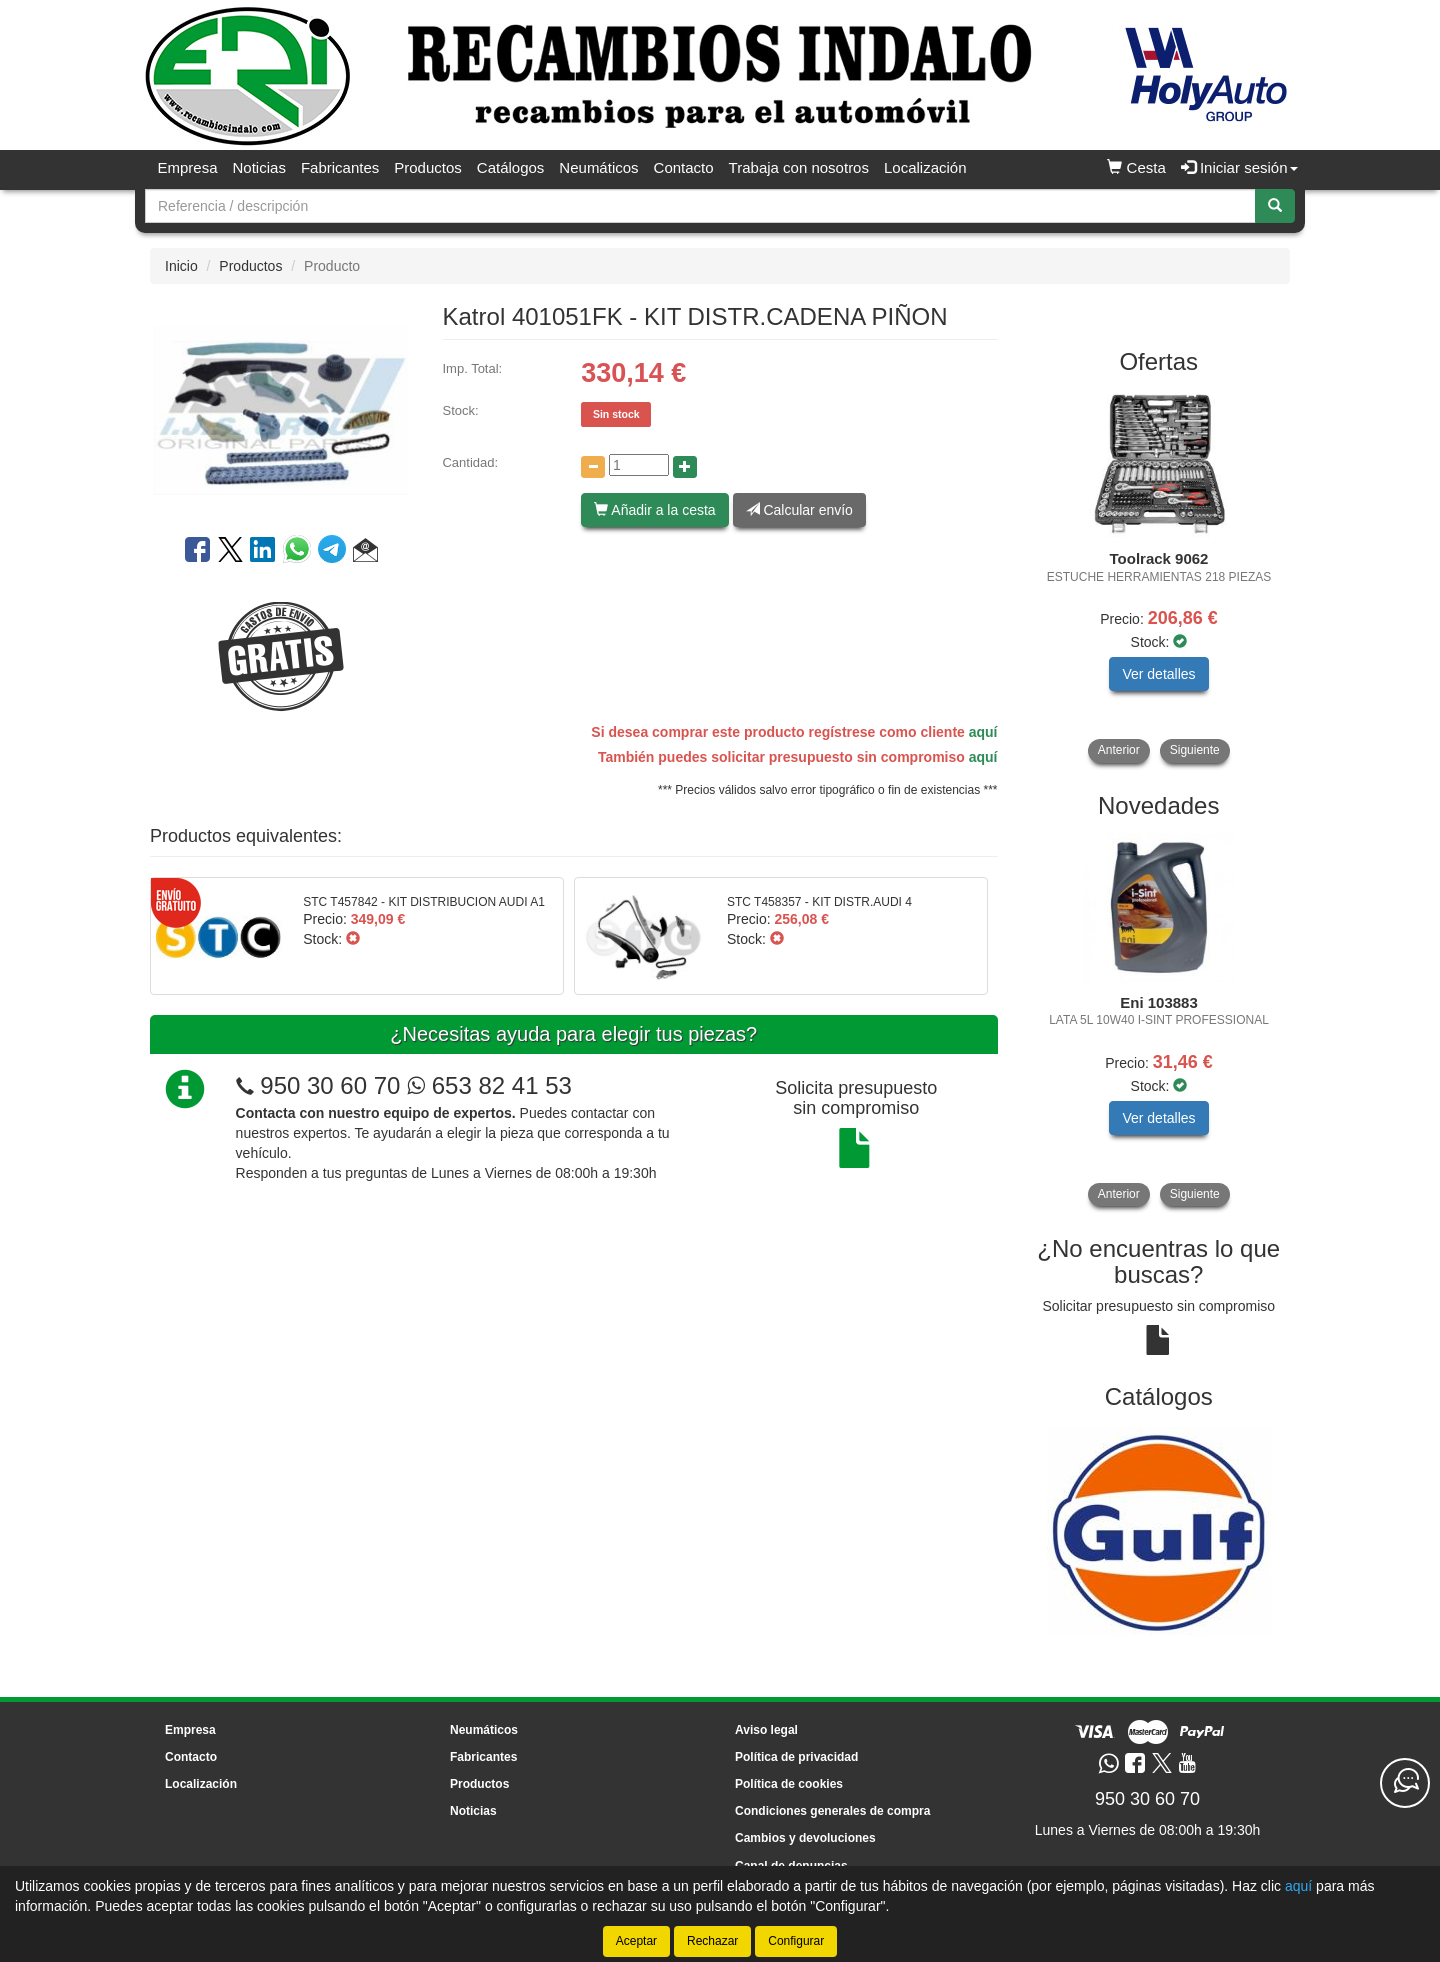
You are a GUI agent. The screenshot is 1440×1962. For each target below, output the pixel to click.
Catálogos (511, 167)
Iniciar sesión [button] (1239, 167)
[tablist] (1159, 576)
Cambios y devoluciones (805, 1838)
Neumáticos (598, 167)
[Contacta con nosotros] (1405, 1783)
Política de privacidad (796, 1757)
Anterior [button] (1119, 750)
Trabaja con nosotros (799, 167)
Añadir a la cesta (654, 510)
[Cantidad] (639, 465)
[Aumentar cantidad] (685, 467)
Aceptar (636, 1941)
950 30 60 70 (330, 1085)
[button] (365, 553)
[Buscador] (700, 206)
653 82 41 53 (489, 1085)
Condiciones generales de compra (832, 1811)
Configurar (796, 1941)
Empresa (188, 167)
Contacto (684, 167)
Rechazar (712, 1941)
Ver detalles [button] (1158, 674)
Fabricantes (340, 167)
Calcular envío (799, 510)
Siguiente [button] (1195, 750)
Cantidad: (470, 462)
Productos (428, 167)
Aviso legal (766, 1730)
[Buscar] (1275, 206)
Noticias (259, 167)
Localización (925, 167)
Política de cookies (789, 1784)
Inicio (181, 266)
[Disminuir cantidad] (593, 467)
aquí (983, 732)
